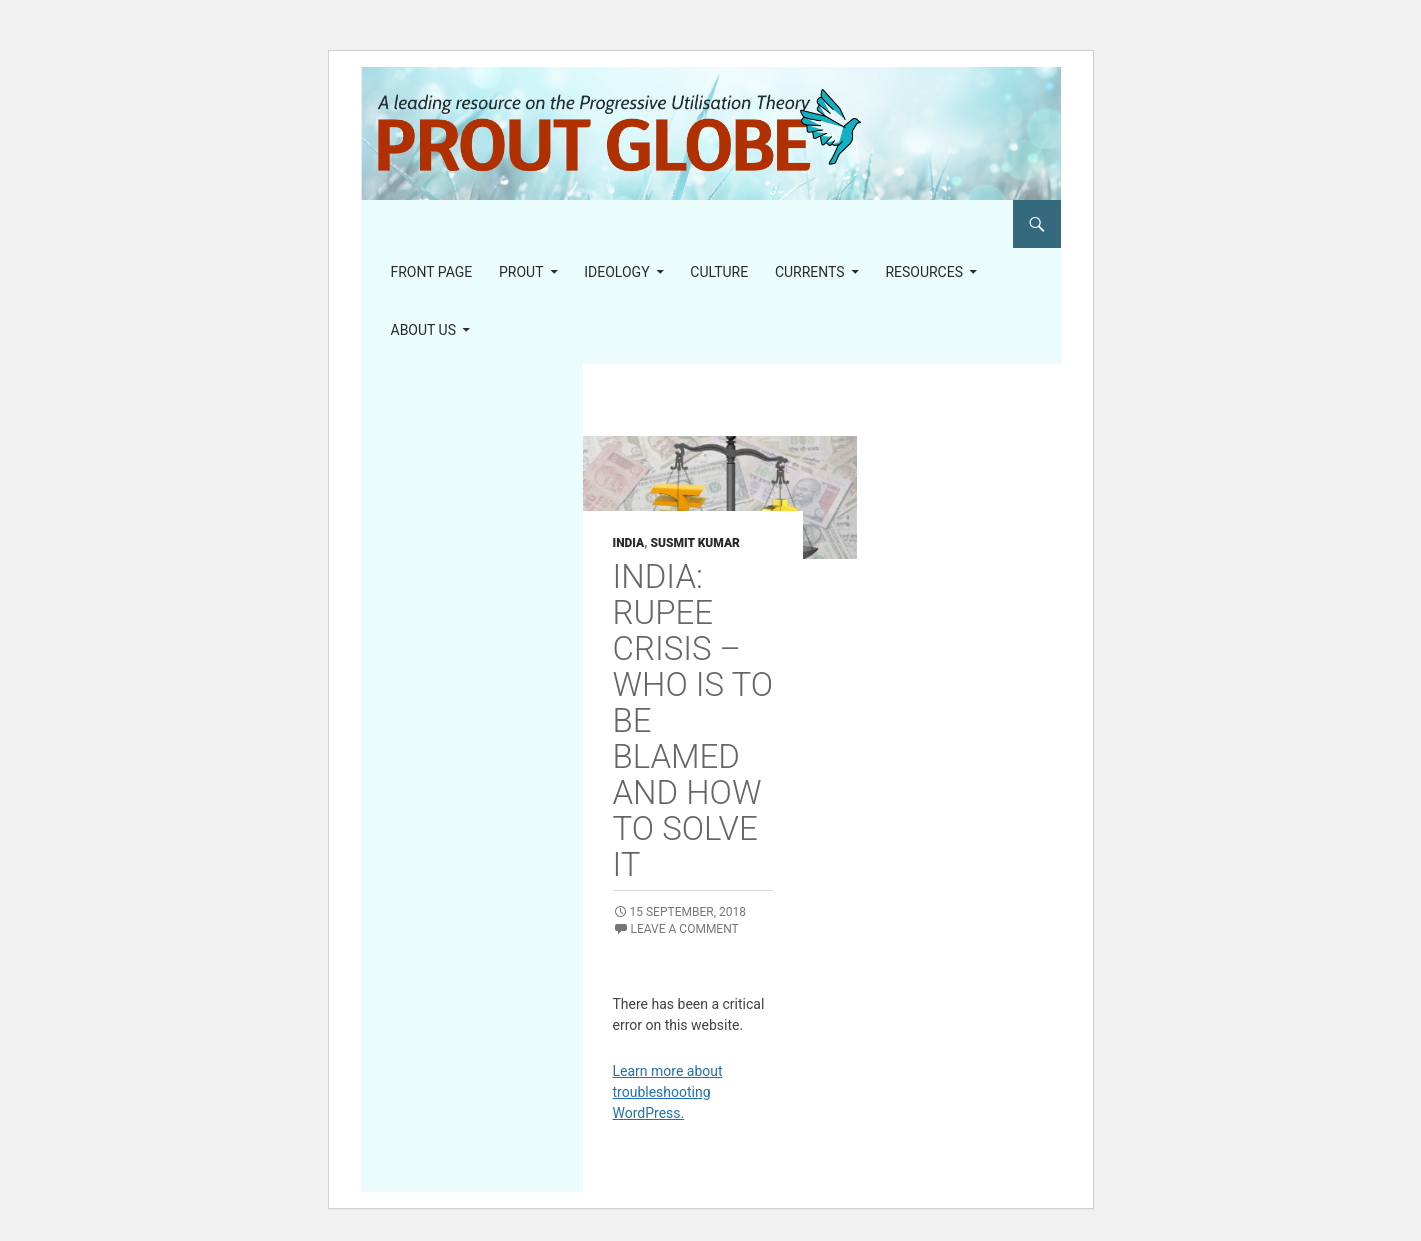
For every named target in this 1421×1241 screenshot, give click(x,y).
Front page (432, 272)
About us (424, 330)
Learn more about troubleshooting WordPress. (668, 1092)
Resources (924, 272)
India (629, 543)
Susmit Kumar (694, 543)
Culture (719, 272)
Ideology (616, 272)
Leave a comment (685, 929)
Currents (810, 272)
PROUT (521, 272)
